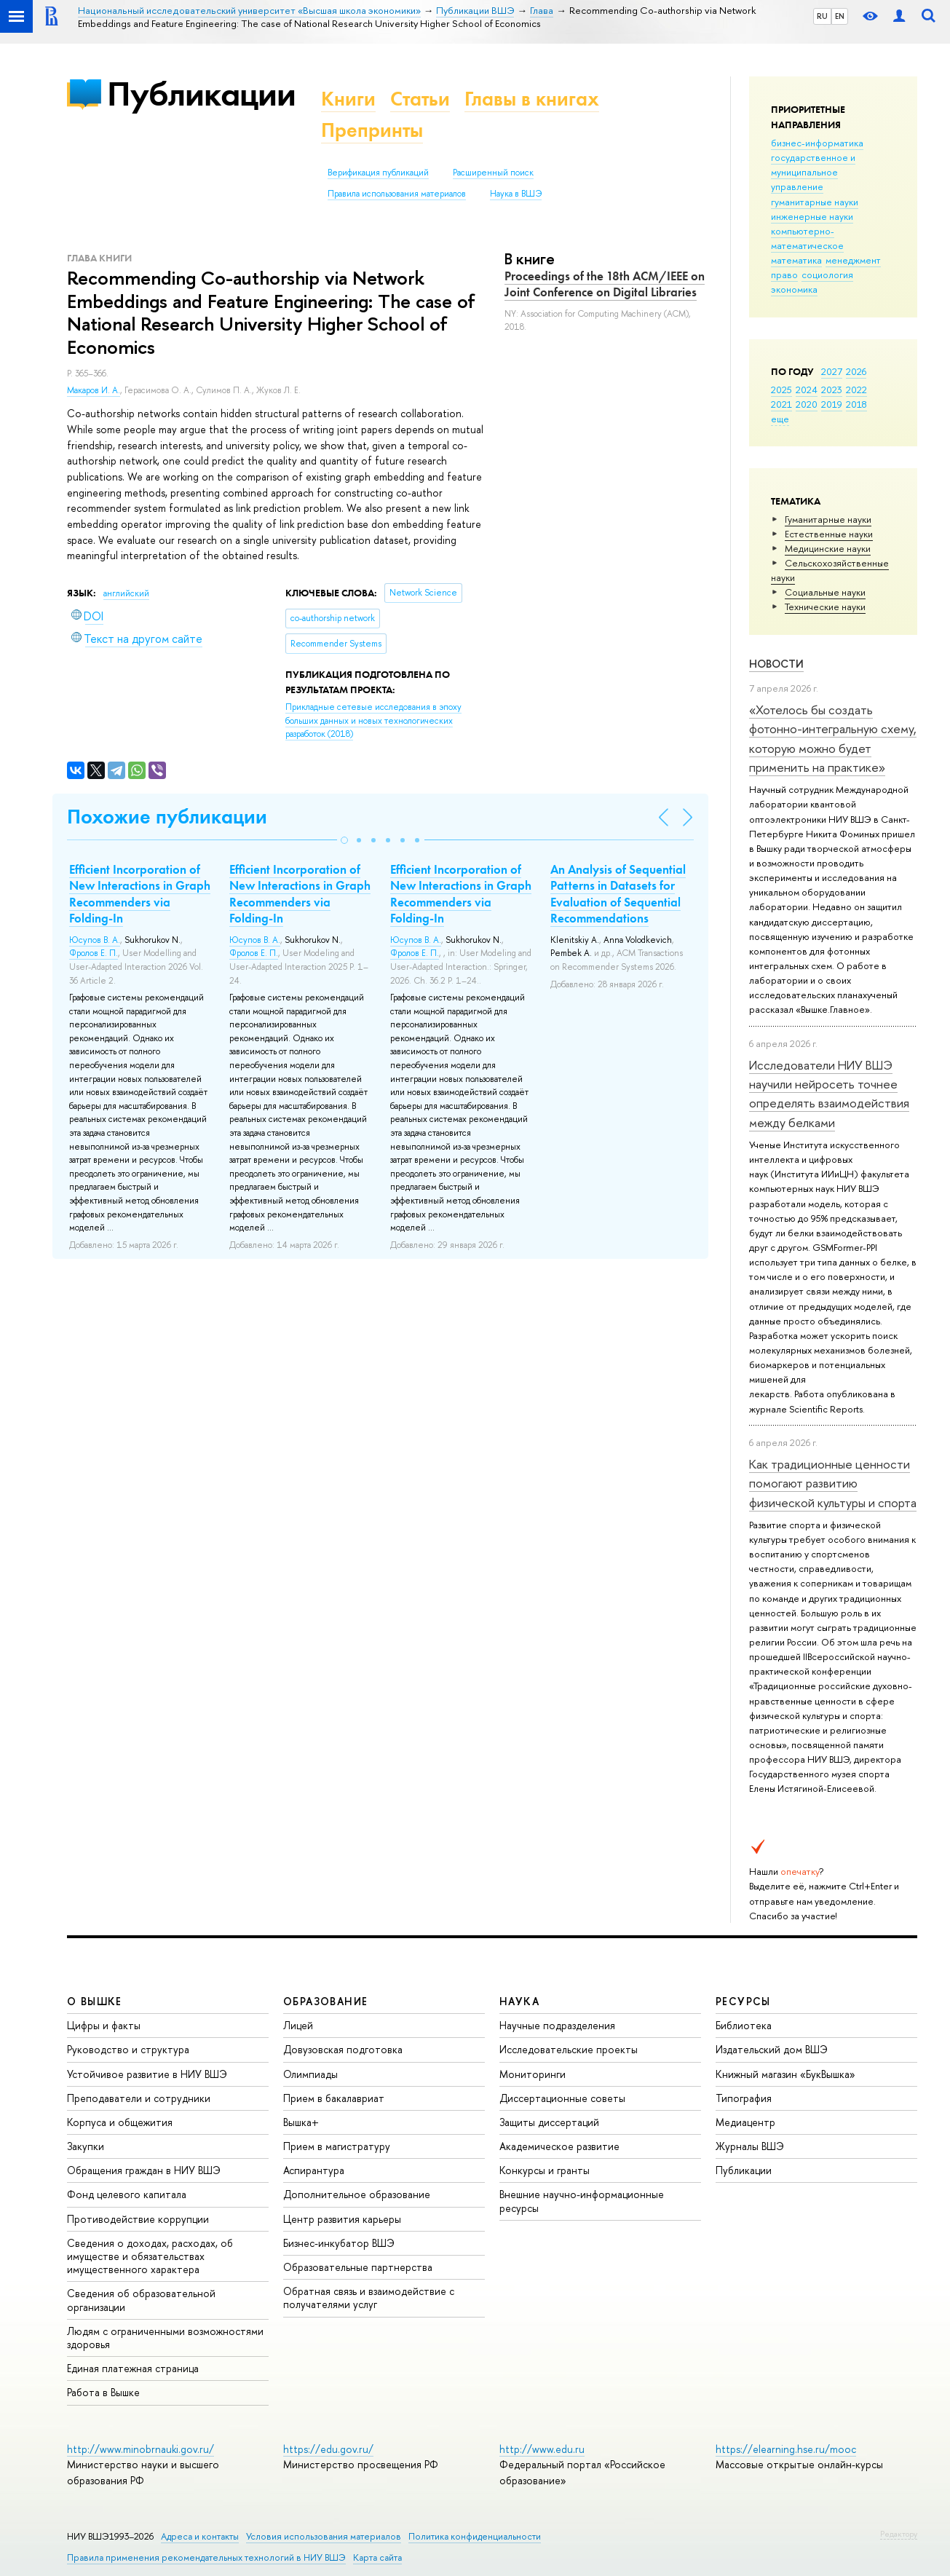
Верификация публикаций (378, 172)
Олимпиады (310, 2074)
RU (822, 16)
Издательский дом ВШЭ (772, 2049)
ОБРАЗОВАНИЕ (325, 2001)
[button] (344, 840)
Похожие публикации (167, 816)
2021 (781, 404)
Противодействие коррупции (138, 2219)
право (784, 274)
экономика (794, 289)
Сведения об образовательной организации (141, 2299)
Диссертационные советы (562, 2098)
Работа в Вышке (103, 2392)
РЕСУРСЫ (743, 2001)
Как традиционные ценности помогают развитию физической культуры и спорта (833, 1483)
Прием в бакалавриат (333, 2098)
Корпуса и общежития (120, 2122)
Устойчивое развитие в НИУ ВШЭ (147, 2074)
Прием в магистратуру (336, 2146)
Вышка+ (301, 2122)
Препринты (372, 130)
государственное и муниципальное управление (813, 172)
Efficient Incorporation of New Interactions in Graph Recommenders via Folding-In (139, 893)
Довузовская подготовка (343, 2049)
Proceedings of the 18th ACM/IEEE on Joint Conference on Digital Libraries (604, 284)
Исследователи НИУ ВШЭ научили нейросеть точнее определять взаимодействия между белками (829, 1093)
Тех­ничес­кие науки (825, 606)
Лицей (298, 2025)
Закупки (85, 2146)
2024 (807, 389)
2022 (856, 389)
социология (827, 274)
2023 (831, 389)
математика (796, 259)
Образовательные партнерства (357, 2267)
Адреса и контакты (200, 2536)
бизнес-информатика (817, 142)
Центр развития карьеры (342, 2219)
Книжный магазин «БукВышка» (785, 2074)
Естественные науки (829, 533)
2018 (856, 404)
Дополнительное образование (356, 2194)
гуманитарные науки (814, 201)
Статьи (420, 98)
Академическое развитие (559, 2146)
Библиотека (744, 2025)
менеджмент (853, 259)
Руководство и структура (128, 2049)
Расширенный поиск (493, 172)
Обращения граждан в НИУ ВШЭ (144, 2170)
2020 (807, 404)
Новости (776, 663)
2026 (856, 371)
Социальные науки (825, 591)
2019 (831, 404)
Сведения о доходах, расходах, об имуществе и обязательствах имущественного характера (150, 2256)
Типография (744, 2098)
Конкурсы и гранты (544, 2170)
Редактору (898, 2534)
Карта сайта (377, 2557)
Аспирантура (313, 2170)
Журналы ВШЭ (750, 2146)
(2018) (373, 720)
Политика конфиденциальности (474, 2536)
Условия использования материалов (323, 2536)
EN (839, 16)
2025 (781, 389)
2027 (831, 371)
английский (126, 593)
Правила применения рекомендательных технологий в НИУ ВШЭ (206, 2557)
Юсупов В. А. (94, 940)
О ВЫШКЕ (94, 2001)
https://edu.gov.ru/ (328, 2449)
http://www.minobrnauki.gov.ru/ (140, 2449)
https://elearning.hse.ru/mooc (786, 2449)
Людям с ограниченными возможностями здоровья (165, 2337)
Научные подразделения (557, 2025)
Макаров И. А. (93, 390)
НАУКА (519, 2001)
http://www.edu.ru (542, 2449)
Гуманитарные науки (828, 519)
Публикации (201, 93)
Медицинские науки (828, 548)
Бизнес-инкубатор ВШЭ (339, 2243)
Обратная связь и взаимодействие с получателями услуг (368, 2297)
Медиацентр (745, 2122)
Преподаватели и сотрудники (138, 2098)
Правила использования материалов (397, 193)
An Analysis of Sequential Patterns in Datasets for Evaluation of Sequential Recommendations (618, 893)
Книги (348, 98)
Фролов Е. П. (93, 953)
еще (780, 418)
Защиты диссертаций (549, 2122)
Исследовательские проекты (568, 2049)
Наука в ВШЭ (516, 193)
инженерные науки (812, 216)
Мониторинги (532, 2074)
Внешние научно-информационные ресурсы (581, 2200)
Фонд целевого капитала (126, 2194)
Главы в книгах (531, 98)
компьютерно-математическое (807, 238)
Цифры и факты (103, 2025)
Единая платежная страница (133, 2368)
